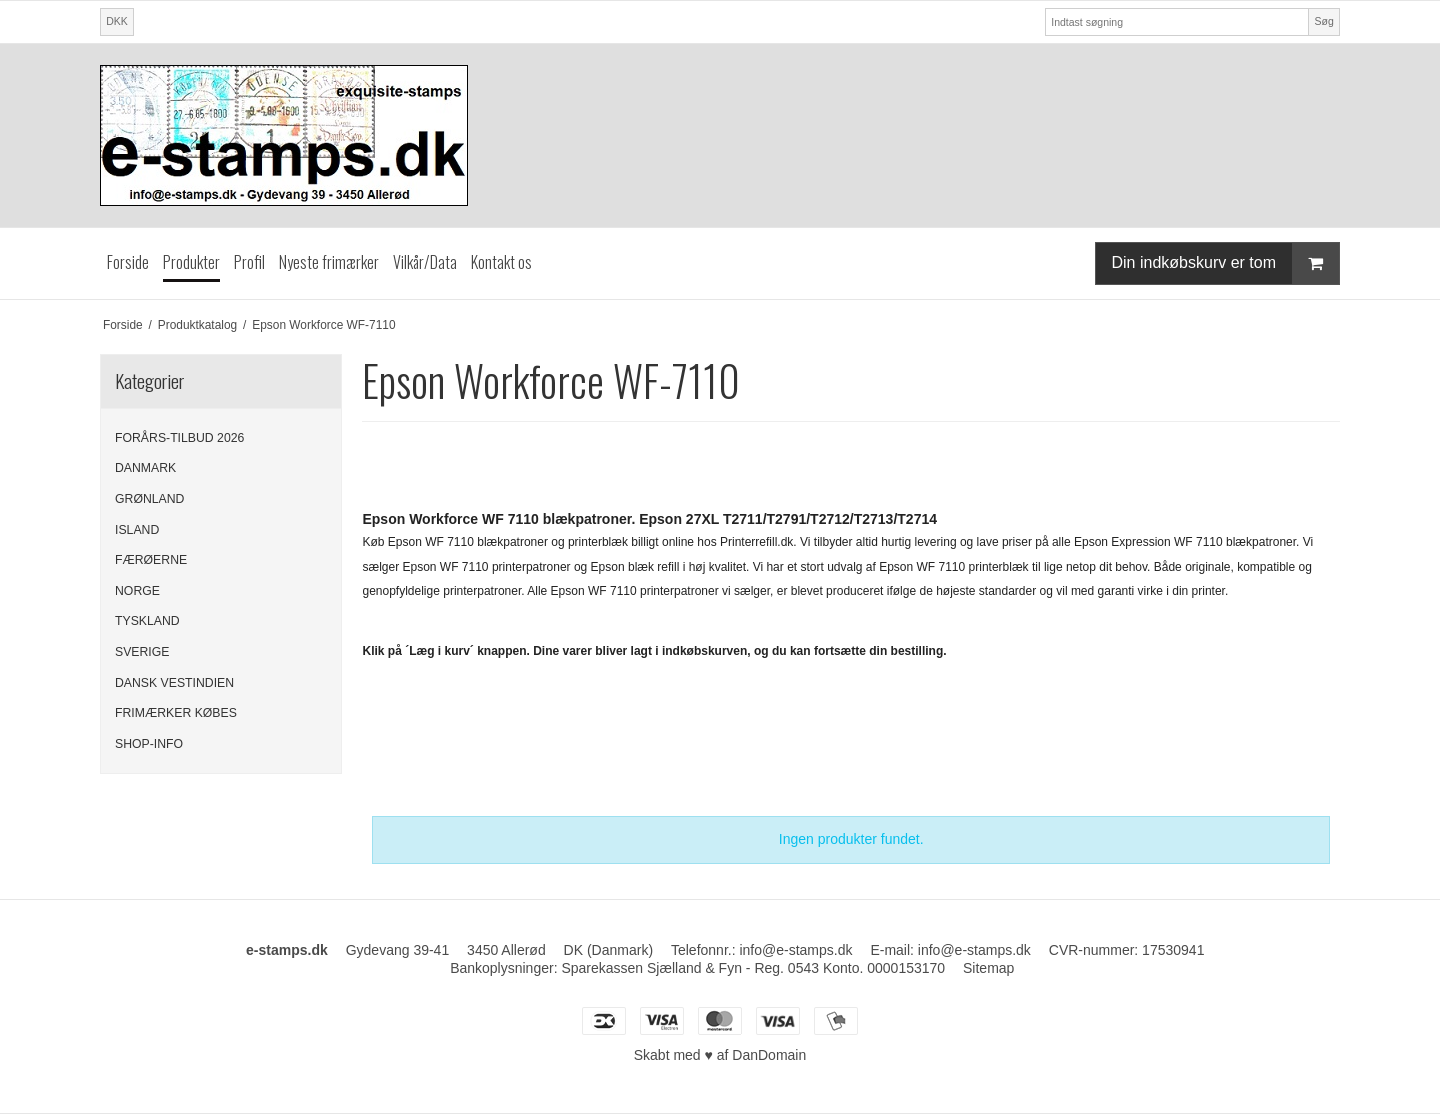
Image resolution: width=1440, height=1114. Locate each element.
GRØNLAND (149, 499)
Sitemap (988, 968)
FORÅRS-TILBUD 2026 (179, 438)
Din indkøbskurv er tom (1226, 263)
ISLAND (137, 530)
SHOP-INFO (149, 744)
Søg (1323, 21)
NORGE (137, 591)
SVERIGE (142, 652)
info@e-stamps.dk (974, 950)
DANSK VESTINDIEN (174, 683)
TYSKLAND (147, 621)
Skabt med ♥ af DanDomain (720, 1055)
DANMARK (145, 468)
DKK (117, 21)
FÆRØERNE (151, 560)
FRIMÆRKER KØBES (176, 713)
